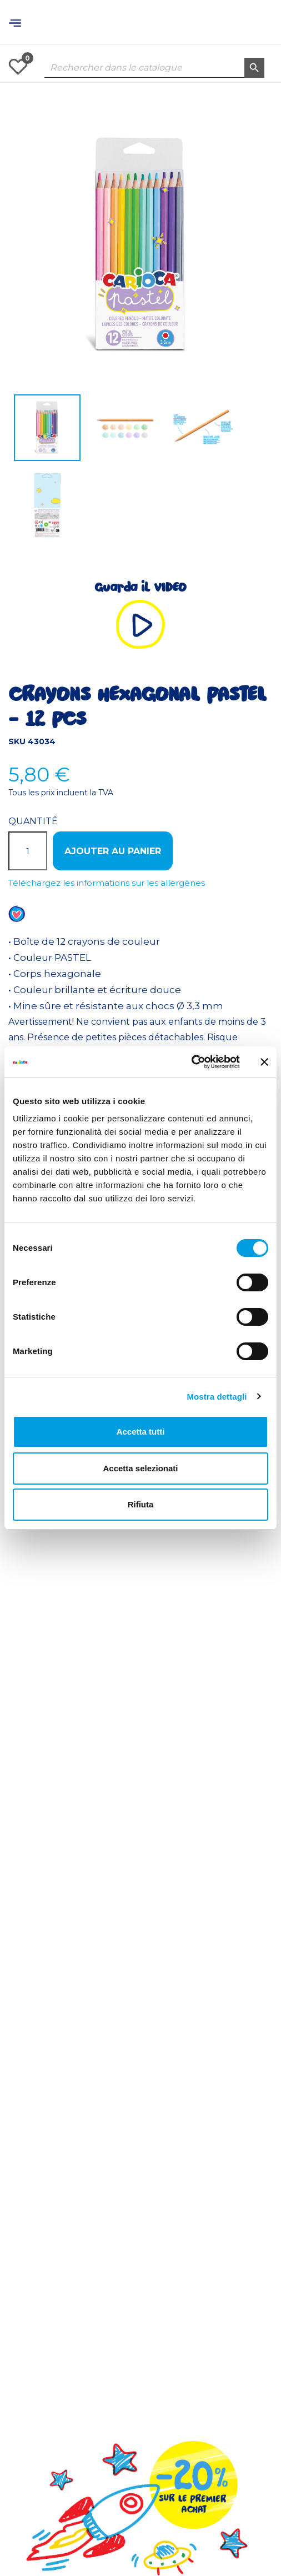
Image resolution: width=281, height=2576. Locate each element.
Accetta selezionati (140, 1468)
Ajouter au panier (112, 851)
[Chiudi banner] (264, 1062)
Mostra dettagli (217, 1396)
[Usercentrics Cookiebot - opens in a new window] (191, 1062)
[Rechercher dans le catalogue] (154, 68)
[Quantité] (27, 850)
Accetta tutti (141, 1431)
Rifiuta (141, 1504)
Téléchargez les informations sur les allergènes (106, 883)
